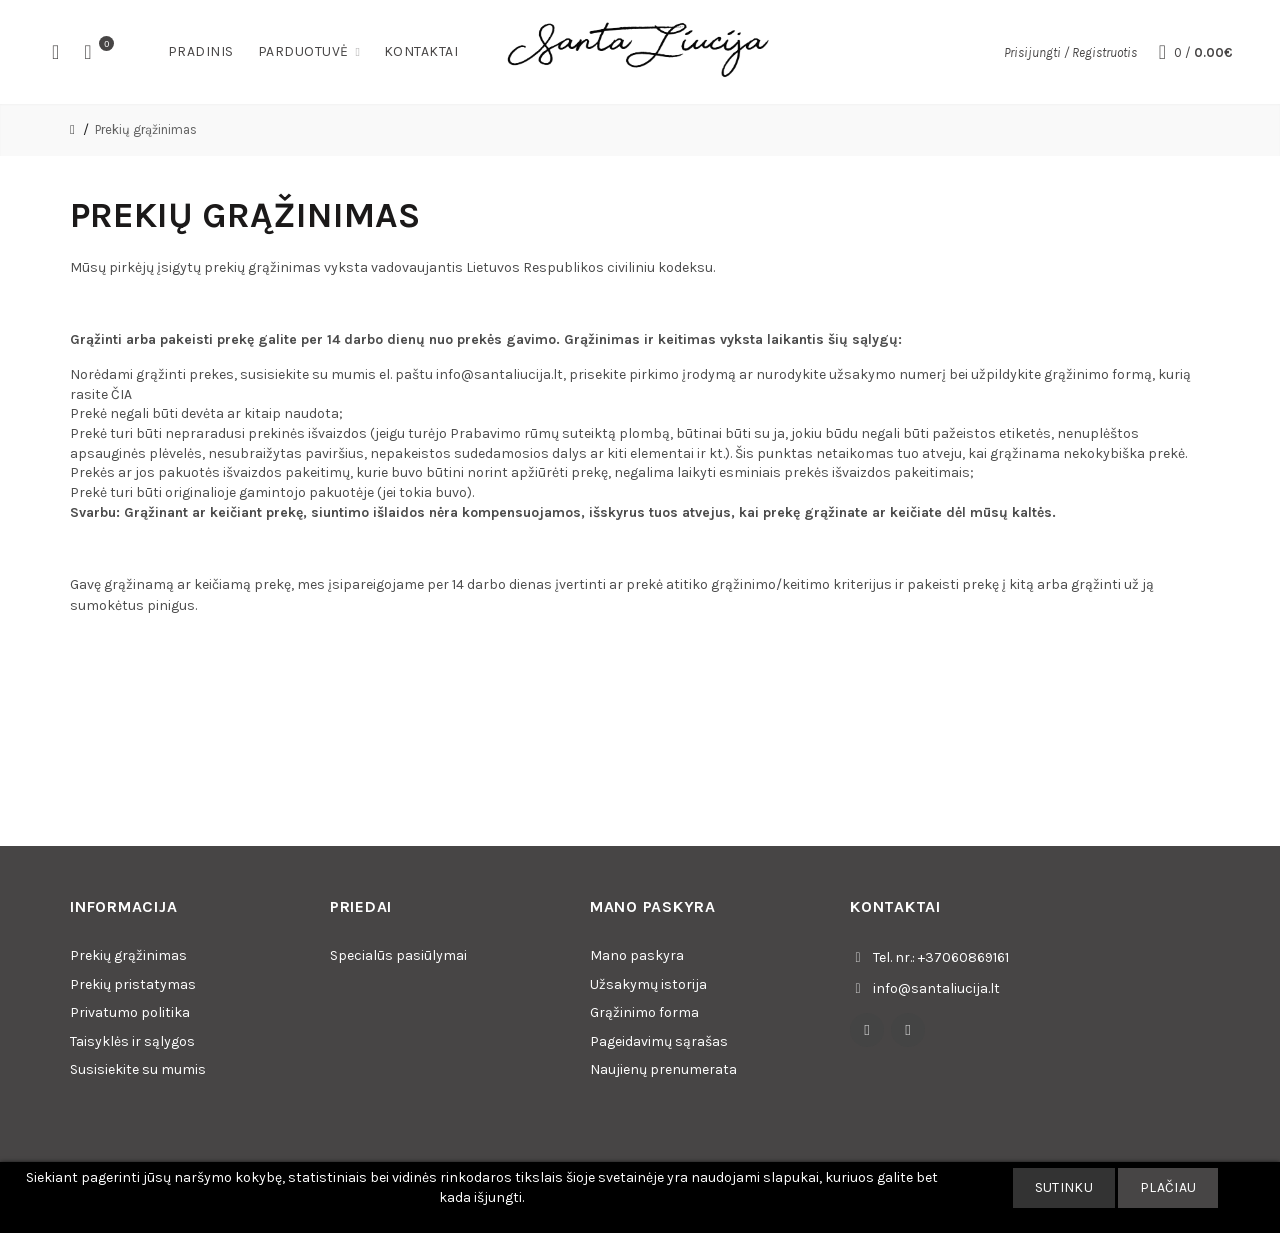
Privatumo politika (130, 1012)
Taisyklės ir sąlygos (132, 1041)
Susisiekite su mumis (138, 1069)
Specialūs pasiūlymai (398, 955)
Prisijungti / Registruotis (1070, 52)
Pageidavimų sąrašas (659, 1041)
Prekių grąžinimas (146, 129)
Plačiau (1168, 1187)
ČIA (121, 394)
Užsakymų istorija (648, 984)
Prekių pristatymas (133, 984)
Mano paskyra (637, 955)
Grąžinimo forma (644, 1012)
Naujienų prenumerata (663, 1069)
